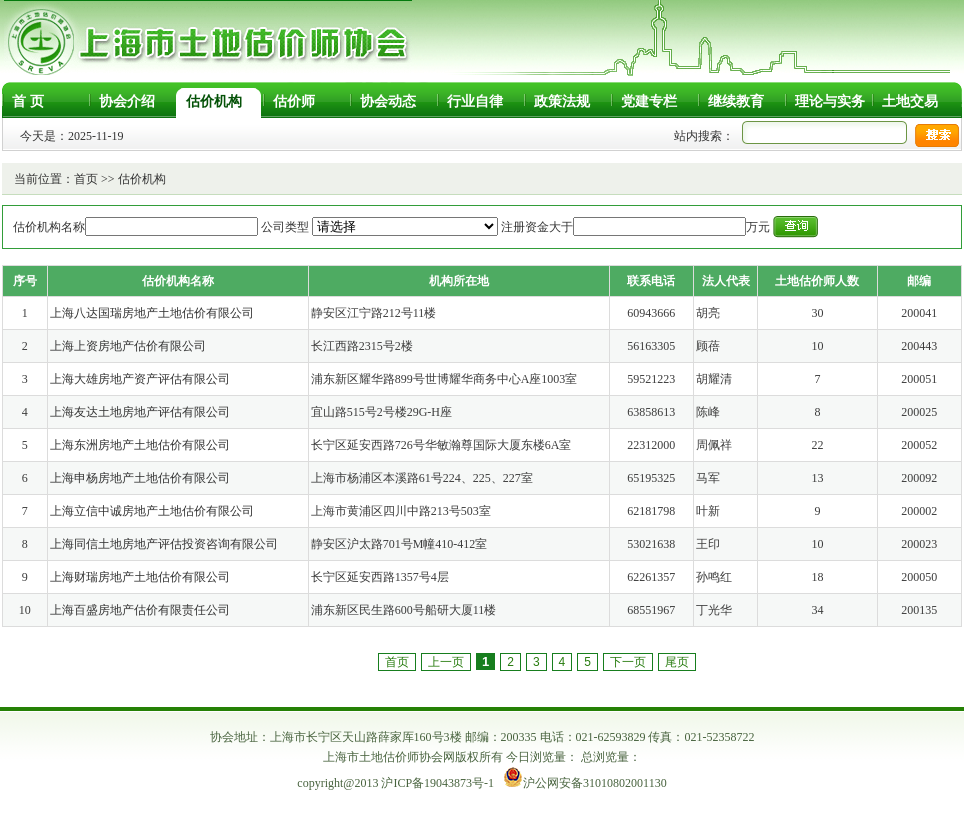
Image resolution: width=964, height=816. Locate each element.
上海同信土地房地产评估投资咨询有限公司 (164, 544)
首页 (86, 179)
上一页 (446, 662)
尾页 (677, 662)
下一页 (628, 662)
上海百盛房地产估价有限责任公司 (140, 610)
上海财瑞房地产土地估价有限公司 (140, 577)
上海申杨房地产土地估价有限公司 (140, 478)
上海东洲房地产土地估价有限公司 (140, 445)
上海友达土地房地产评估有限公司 (140, 412)
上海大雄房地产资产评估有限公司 (140, 379)
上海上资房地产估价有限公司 (128, 346)
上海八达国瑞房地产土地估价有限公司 (152, 313)
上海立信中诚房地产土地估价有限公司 (152, 511)
